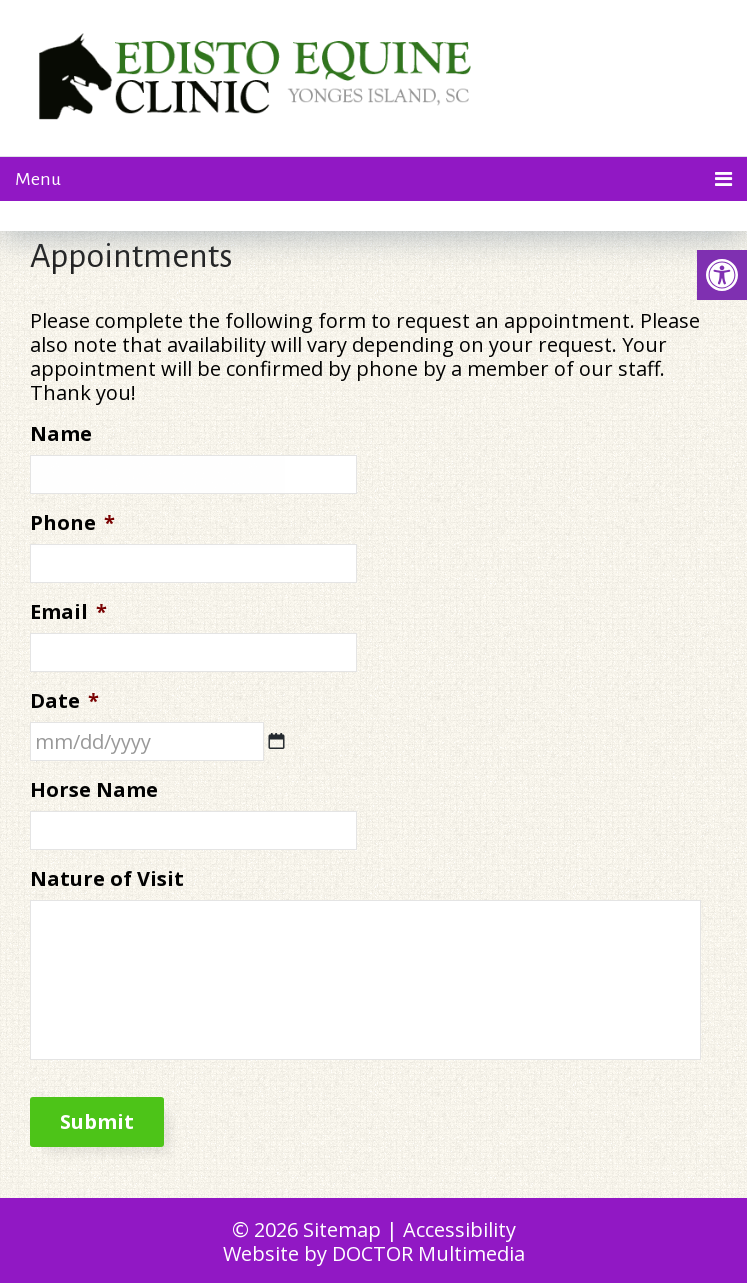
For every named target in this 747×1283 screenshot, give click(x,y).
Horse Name (94, 790)
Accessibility (459, 1229)
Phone (72, 523)
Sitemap (342, 1229)
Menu (38, 179)
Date (64, 701)
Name (61, 434)
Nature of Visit (107, 879)
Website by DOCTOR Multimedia (374, 1253)
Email (68, 612)
